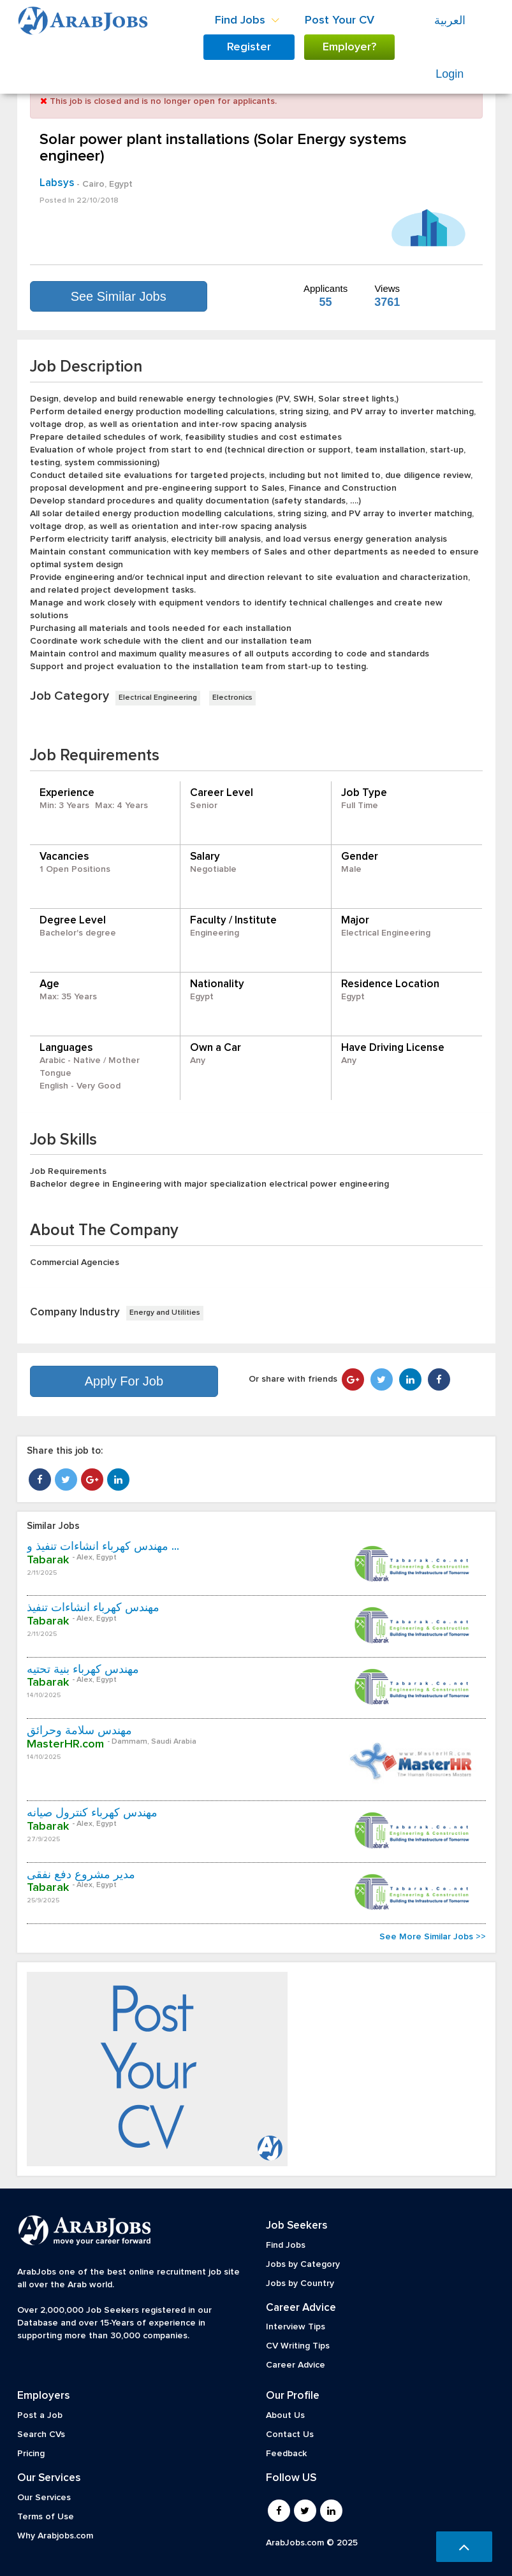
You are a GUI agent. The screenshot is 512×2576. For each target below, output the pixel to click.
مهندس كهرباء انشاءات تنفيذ (93, 1608)
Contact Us (290, 2434)
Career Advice (295, 2365)
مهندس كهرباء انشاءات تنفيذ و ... (103, 1546)
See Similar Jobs (118, 296)
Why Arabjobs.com (55, 2535)
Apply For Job (124, 1381)
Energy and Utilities (164, 1313)
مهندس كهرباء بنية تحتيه (83, 1669)
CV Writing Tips (298, 2345)
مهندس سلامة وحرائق (79, 1731)
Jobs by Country (300, 2283)
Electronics (232, 698)
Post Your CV (339, 20)
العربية (449, 20)
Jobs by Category (303, 2264)
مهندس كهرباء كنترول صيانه (92, 1813)
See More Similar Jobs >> (432, 1936)
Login (449, 74)
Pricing (31, 2453)
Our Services (44, 2497)
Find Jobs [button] (247, 20)
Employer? (349, 47)
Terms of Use (45, 2516)
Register (249, 47)
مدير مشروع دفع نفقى (81, 1875)
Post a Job (39, 2415)
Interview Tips (295, 2326)
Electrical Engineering (158, 698)
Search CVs (41, 2434)
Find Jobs (285, 2245)
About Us (285, 2415)
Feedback (286, 2453)
